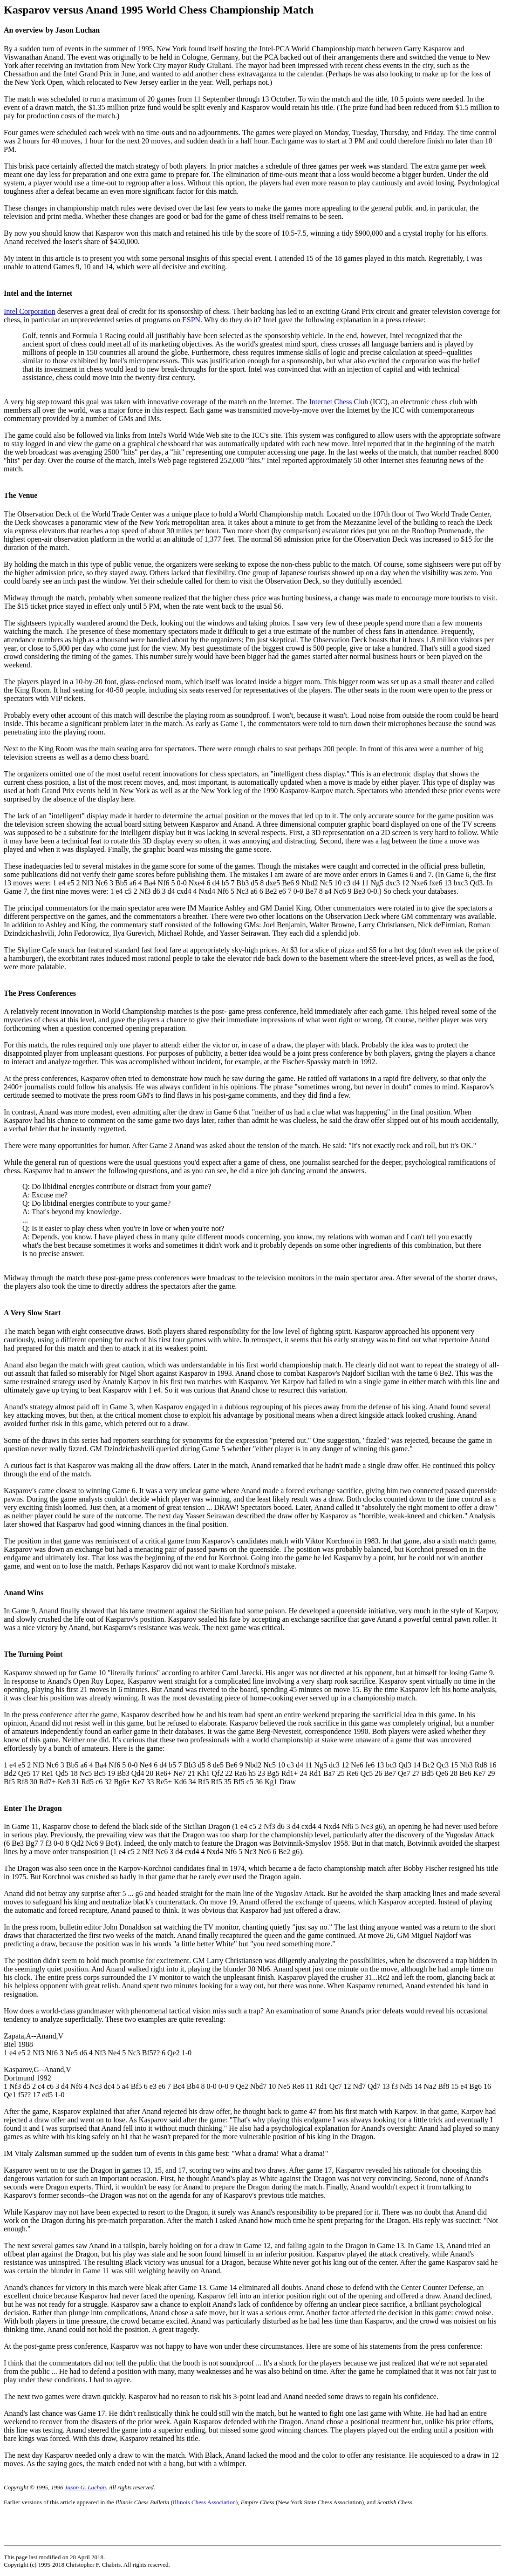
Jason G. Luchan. (86, 2487)
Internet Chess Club (339, 402)
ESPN (191, 320)
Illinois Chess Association (204, 2502)
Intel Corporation (29, 311)
